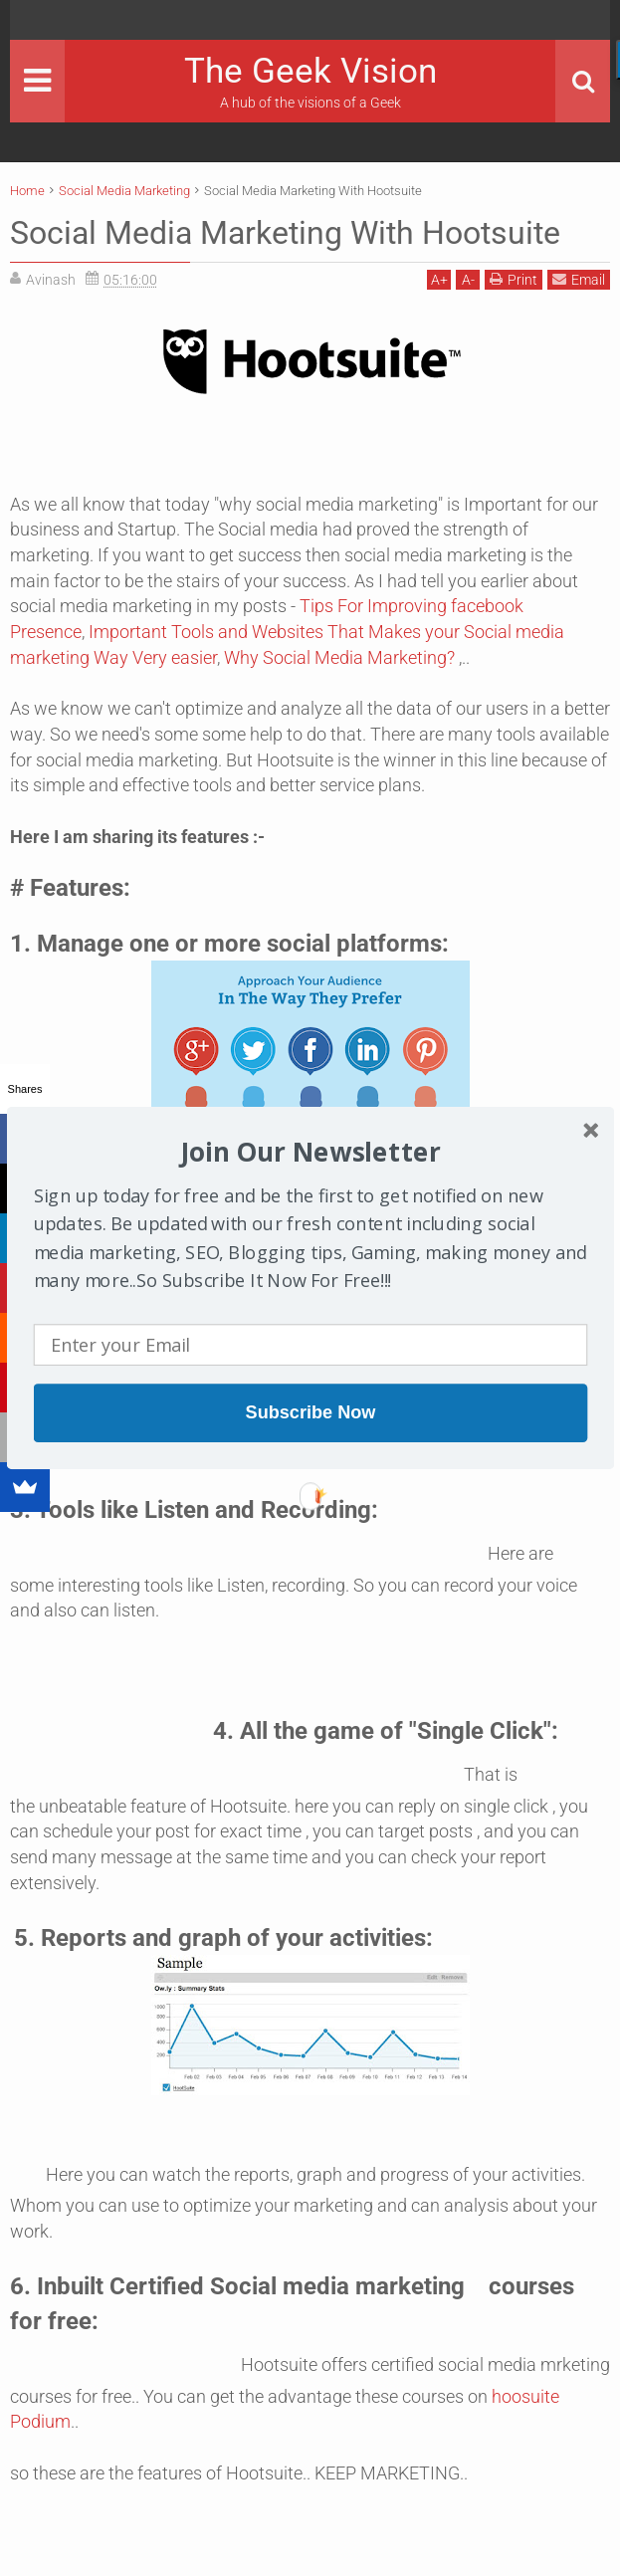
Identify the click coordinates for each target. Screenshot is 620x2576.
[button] (310, 1152)
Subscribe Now (310, 1411)
